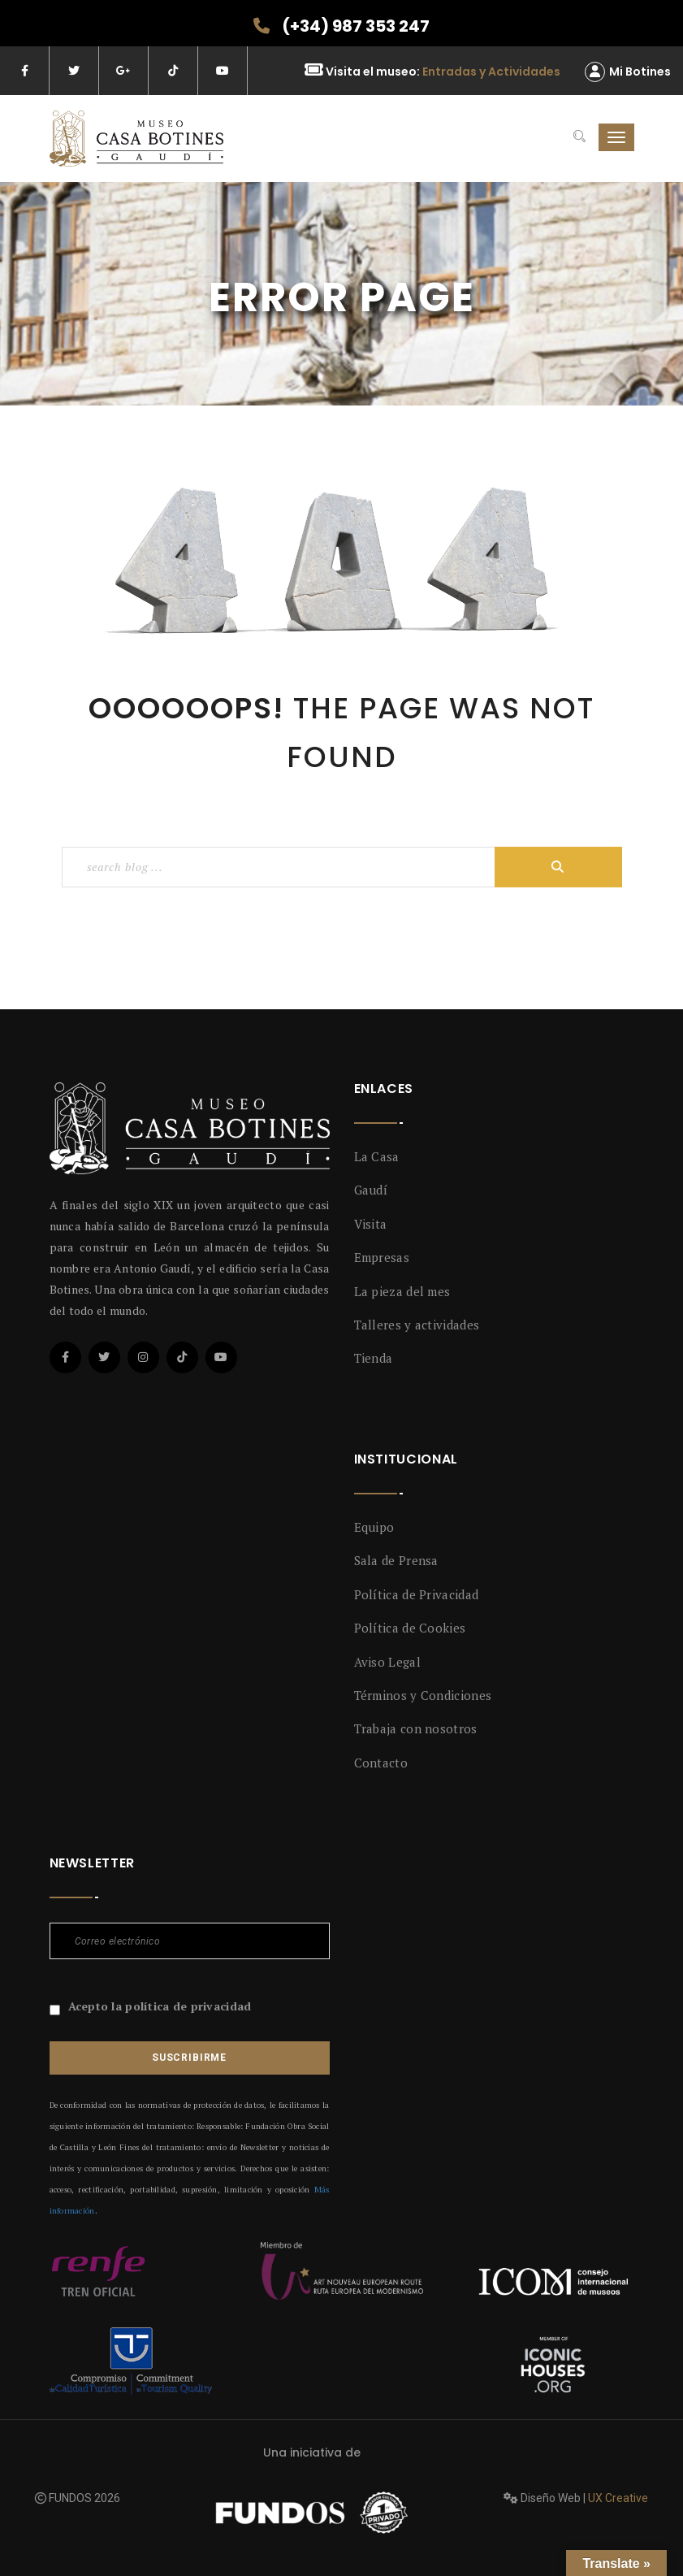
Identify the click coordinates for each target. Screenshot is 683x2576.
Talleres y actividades (417, 1324)
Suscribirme (189, 2057)
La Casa (377, 1156)
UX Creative (618, 2497)
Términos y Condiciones (423, 1695)
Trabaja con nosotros (416, 1728)
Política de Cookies (410, 1628)
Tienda (373, 1358)
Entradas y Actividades (491, 71)
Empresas (381, 1257)
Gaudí (371, 1190)
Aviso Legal (387, 1662)
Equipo (374, 1527)
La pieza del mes (402, 1291)
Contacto (381, 1762)
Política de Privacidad (416, 1594)
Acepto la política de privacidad (160, 2006)
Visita (370, 1224)
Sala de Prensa (396, 1560)
